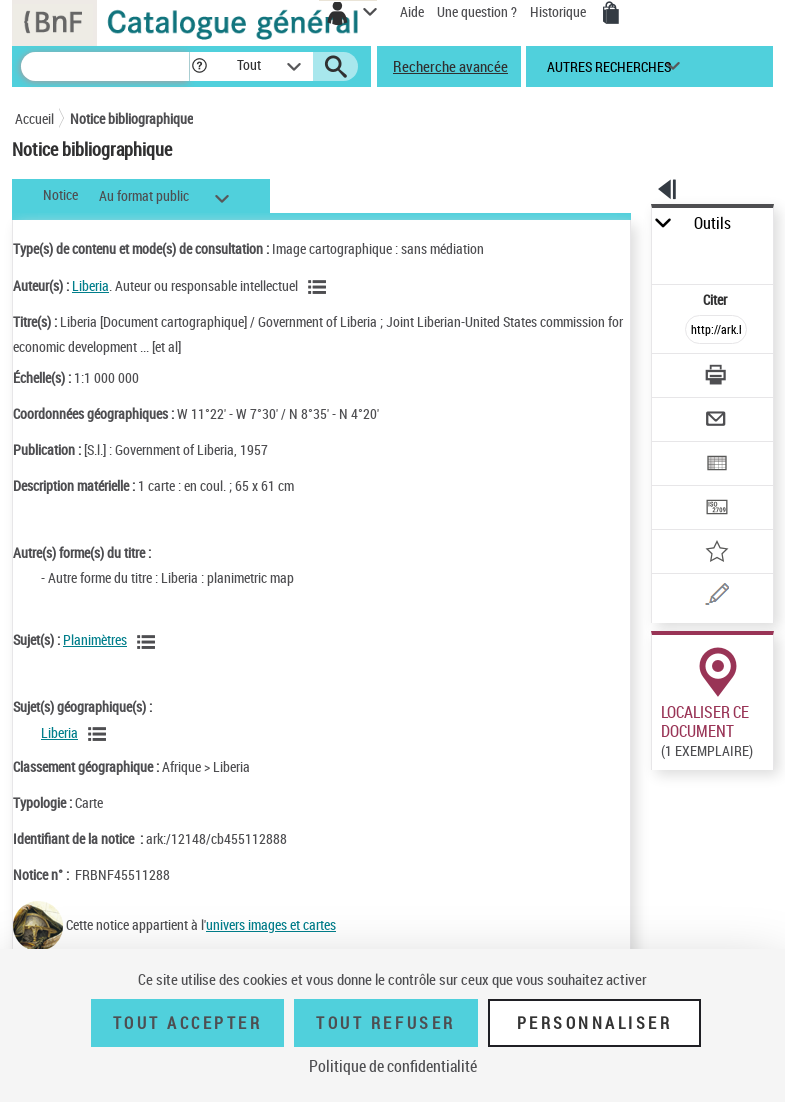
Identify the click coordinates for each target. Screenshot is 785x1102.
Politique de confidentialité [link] (393, 1066)
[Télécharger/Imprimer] (716, 377)
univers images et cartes (271, 924)
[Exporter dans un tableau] (716, 465)
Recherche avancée (450, 66)
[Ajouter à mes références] (716, 553)
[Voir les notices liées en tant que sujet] (149, 642)
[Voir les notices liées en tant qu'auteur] (320, 287)
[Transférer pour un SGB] (716, 509)
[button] (199, 66)
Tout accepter (188, 1023)
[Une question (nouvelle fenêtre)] (716, 597)
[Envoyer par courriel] (716, 421)
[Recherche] (105, 66)
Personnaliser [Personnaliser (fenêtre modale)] (595, 1023)
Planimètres (95, 639)
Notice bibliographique (131, 118)
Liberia (90, 285)
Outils (712, 223)
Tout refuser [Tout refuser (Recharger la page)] (385, 1023)
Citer (716, 299)
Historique (559, 11)
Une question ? (477, 11)
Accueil (34, 118)
